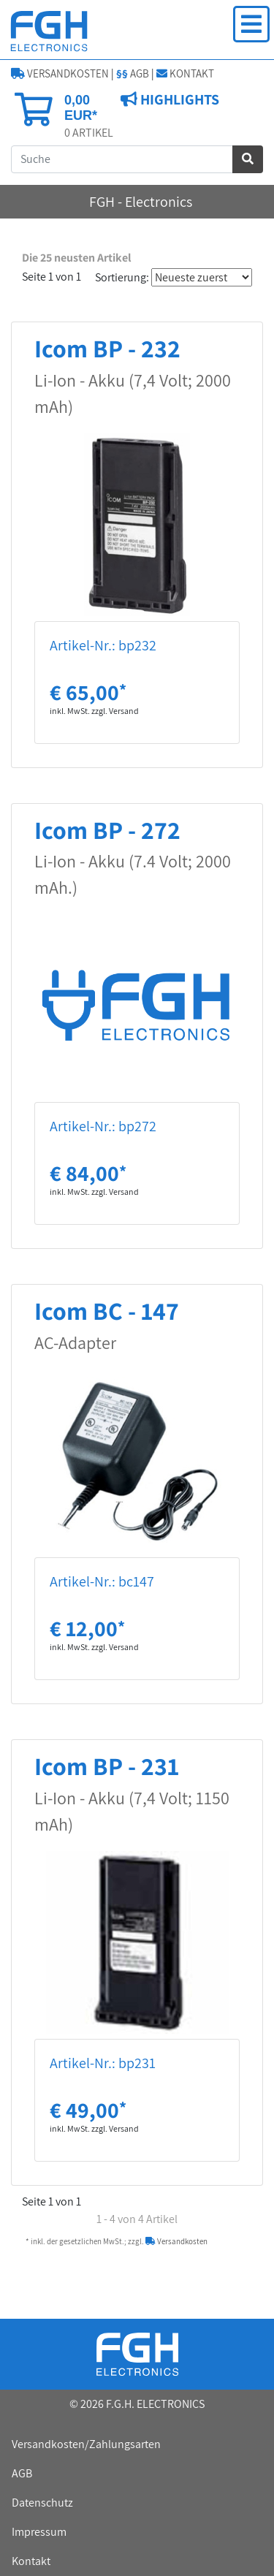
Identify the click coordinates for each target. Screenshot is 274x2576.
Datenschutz (42, 2502)
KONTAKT (185, 73)
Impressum (39, 2531)
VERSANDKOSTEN (60, 73)
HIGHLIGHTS (178, 99)
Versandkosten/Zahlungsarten (86, 2444)
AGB (132, 73)
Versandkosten (176, 2241)
